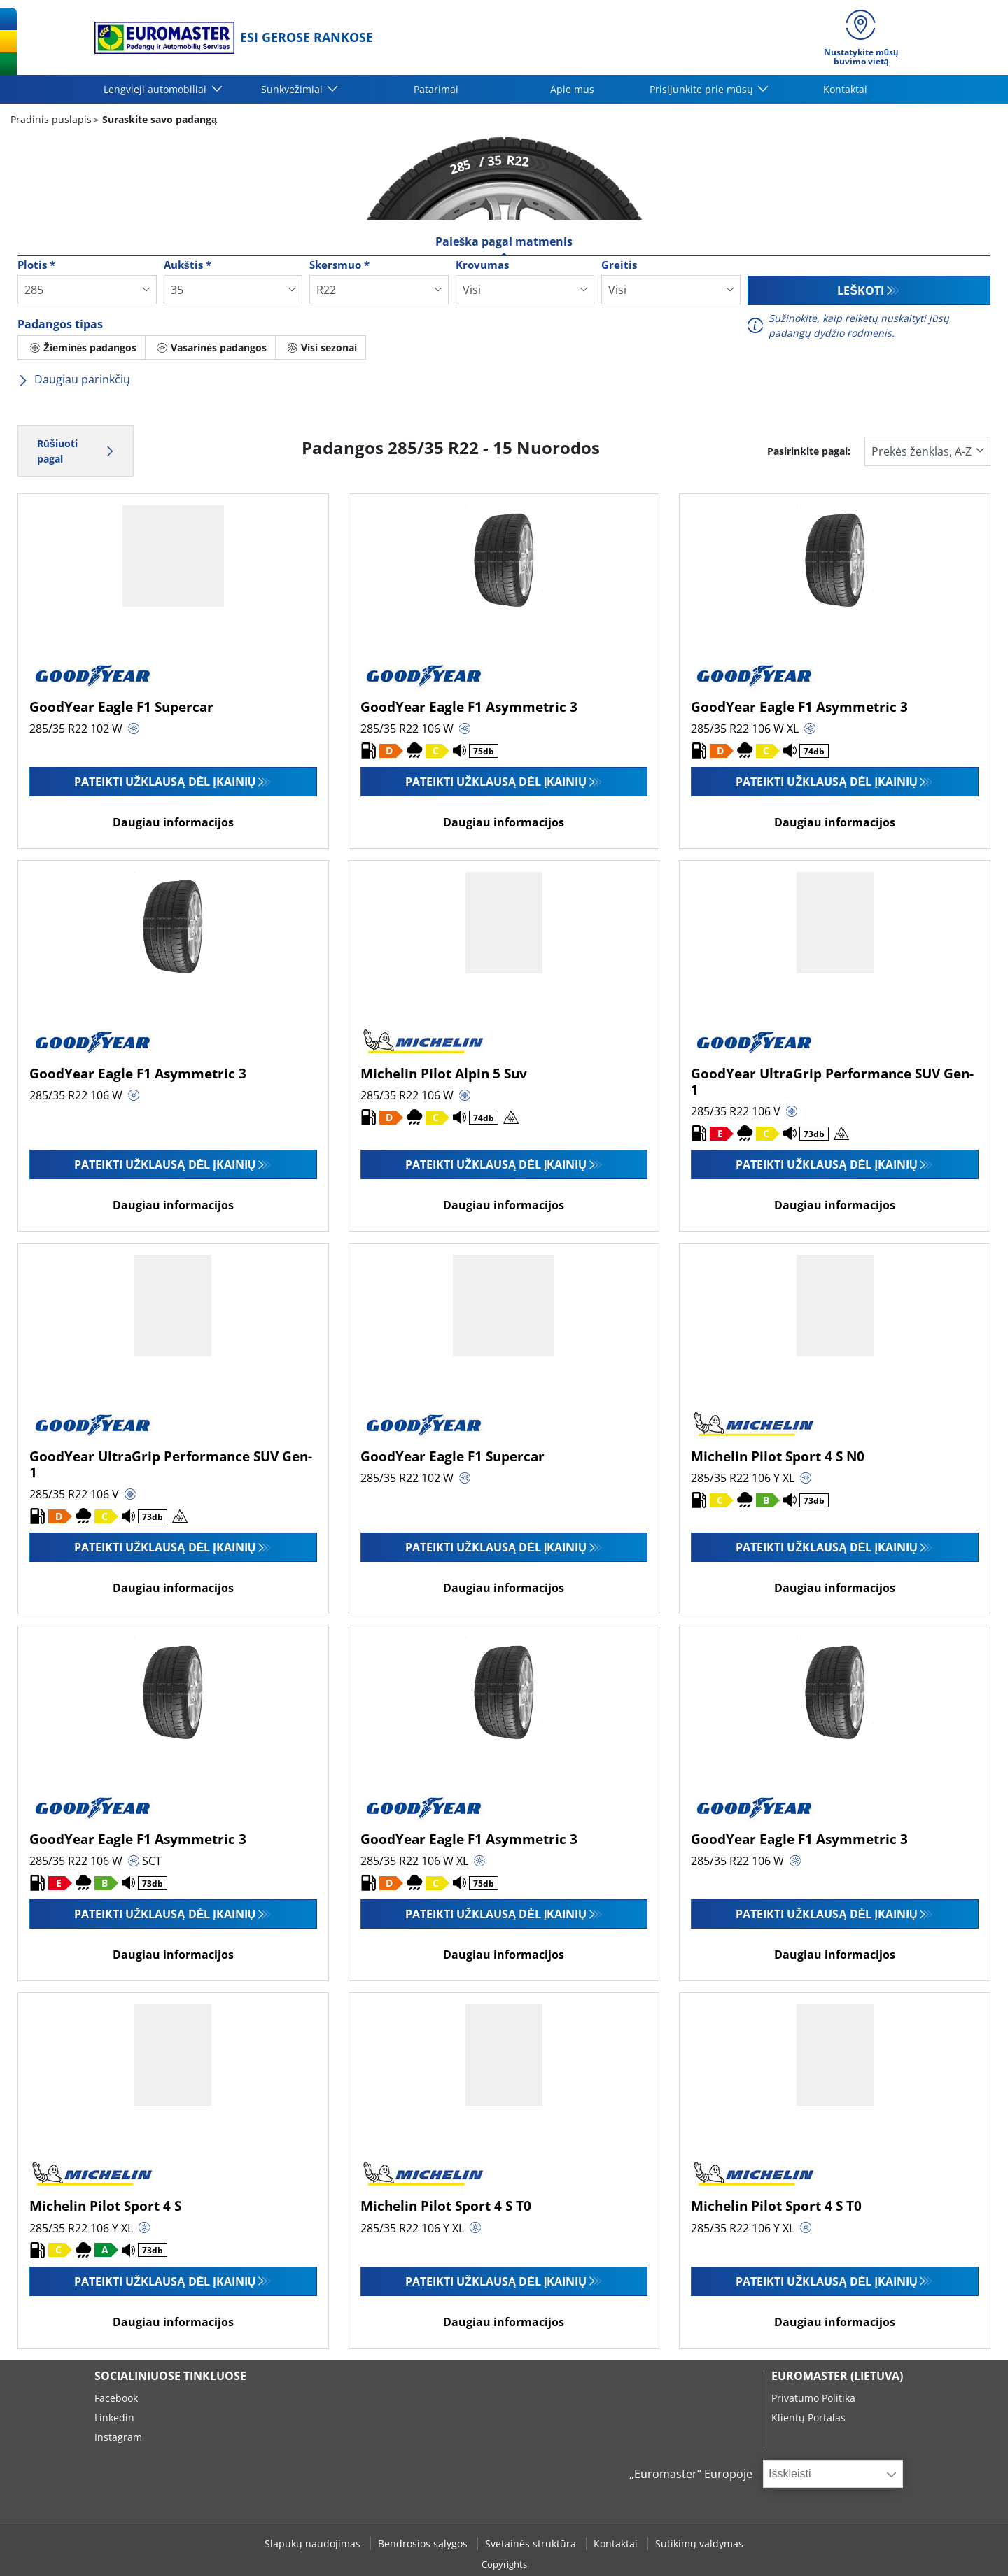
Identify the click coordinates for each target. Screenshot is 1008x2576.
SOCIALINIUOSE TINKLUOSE (170, 2375)
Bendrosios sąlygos (424, 2543)
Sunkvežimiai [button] (293, 89)
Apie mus (572, 89)
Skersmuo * (339, 265)
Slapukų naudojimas (314, 2543)
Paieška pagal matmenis (504, 241)
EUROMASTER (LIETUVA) (837, 2375)
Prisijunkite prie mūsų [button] (703, 89)
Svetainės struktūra (532, 2543)
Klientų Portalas (808, 2417)
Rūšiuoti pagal (75, 451)
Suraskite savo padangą (158, 119)
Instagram (118, 2437)
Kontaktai (845, 89)
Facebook (116, 2398)
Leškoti (860, 290)
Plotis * (36, 265)
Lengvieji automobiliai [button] (156, 89)
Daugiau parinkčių (74, 379)
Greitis (619, 265)
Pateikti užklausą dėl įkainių (164, 781)
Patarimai (436, 89)
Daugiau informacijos (173, 822)
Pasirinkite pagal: (808, 451)
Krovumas (482, 265)
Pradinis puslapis (51, 119)
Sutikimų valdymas (699, 2543)
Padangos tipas (60, 324)
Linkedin (114, 2417)
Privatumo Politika (813, 2398)
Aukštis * (187, 265)
